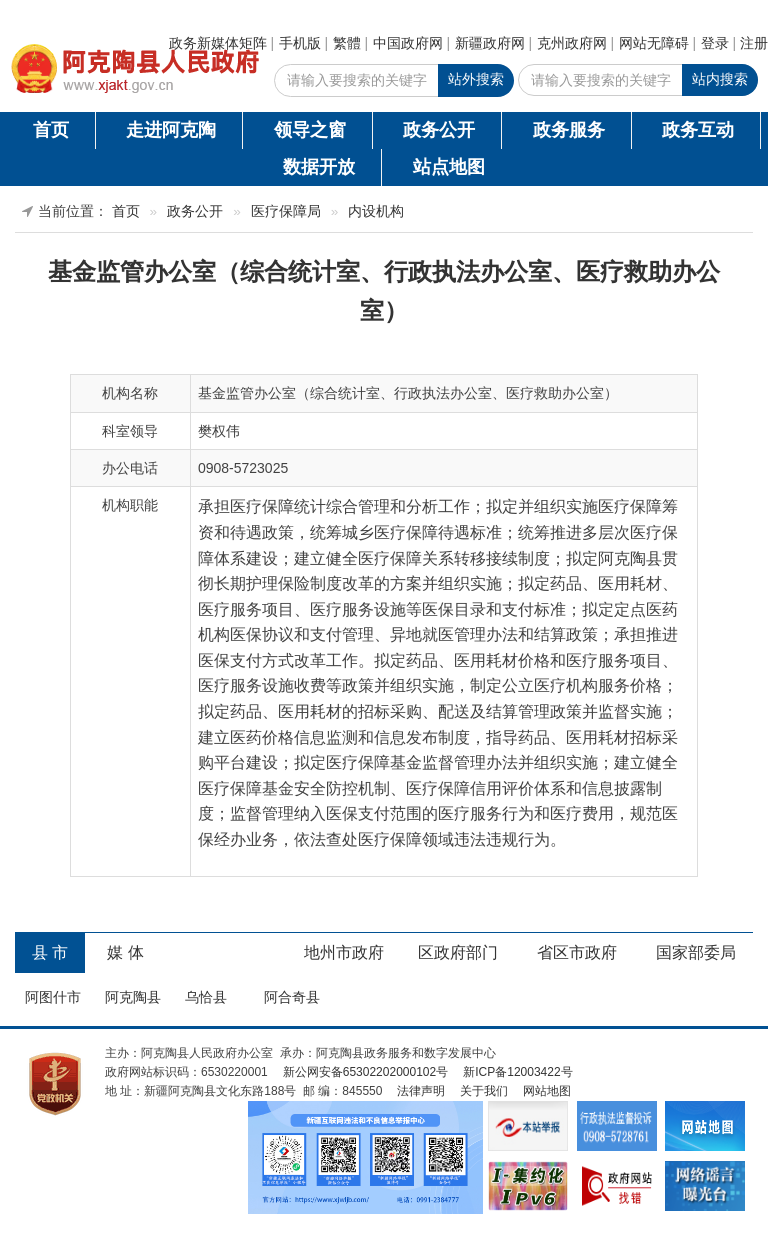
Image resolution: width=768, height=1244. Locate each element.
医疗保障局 (286, 211)
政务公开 (439, 130)
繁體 (347, 43)
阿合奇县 (292, 997)
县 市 (50, 952)
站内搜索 (720, 79)
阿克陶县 (133, 997)
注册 (754, 43)
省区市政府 (577, 952)
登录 (715, 43)
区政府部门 (458, 952)
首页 (51, 130)
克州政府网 (572, 43)
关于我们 (484, 1091)
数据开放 (319, 167)
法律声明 (421, 1091)
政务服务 (569, 130)
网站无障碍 (654, 43)
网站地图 (547, 1091)
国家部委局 (696, 952)
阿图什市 (53, 997)
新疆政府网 (490, 43)
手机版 (300, 43)
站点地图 (449, 167)
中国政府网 (408, 43)
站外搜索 (476, 79)
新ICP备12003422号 (517, 1072)
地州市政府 (344, 952)
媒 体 (125, 952)
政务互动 (698, 130)
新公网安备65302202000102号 (365, 1072)
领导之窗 (310, 130)
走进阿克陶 (171, 130)
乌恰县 (206, 997)
